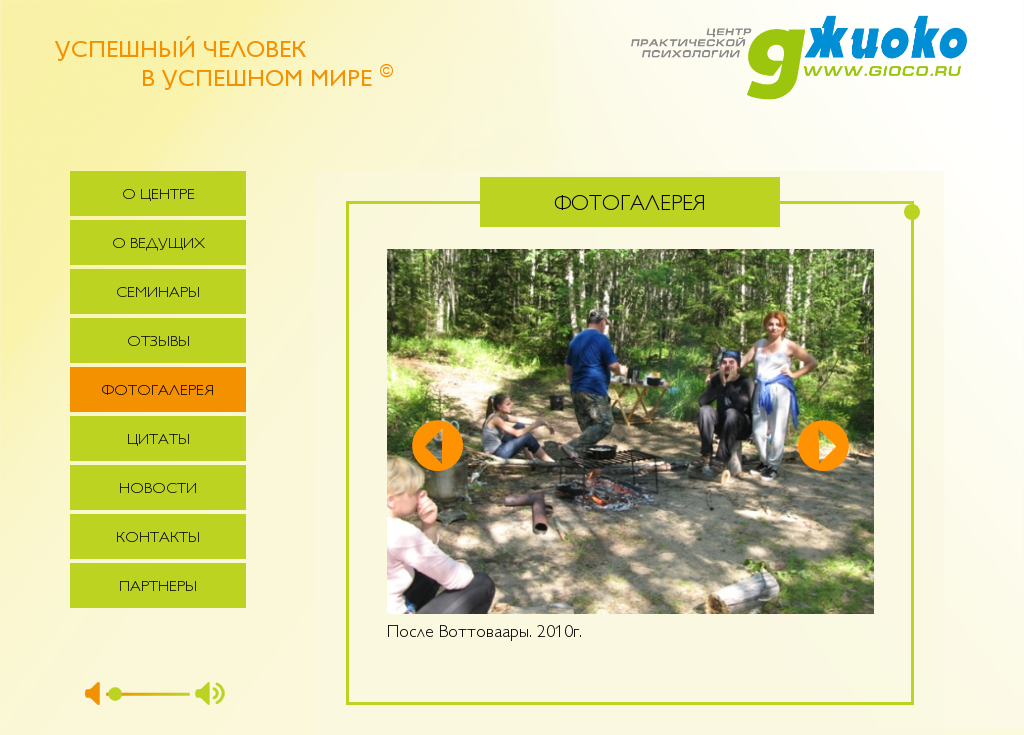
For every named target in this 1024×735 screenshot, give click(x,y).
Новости (158, 489)
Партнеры (158, 587)
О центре (158, 195)
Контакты (158, 538)
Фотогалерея (158, 391)
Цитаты (158, 440)
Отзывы (158, 342)
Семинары (158, 293)
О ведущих (158, 244)
